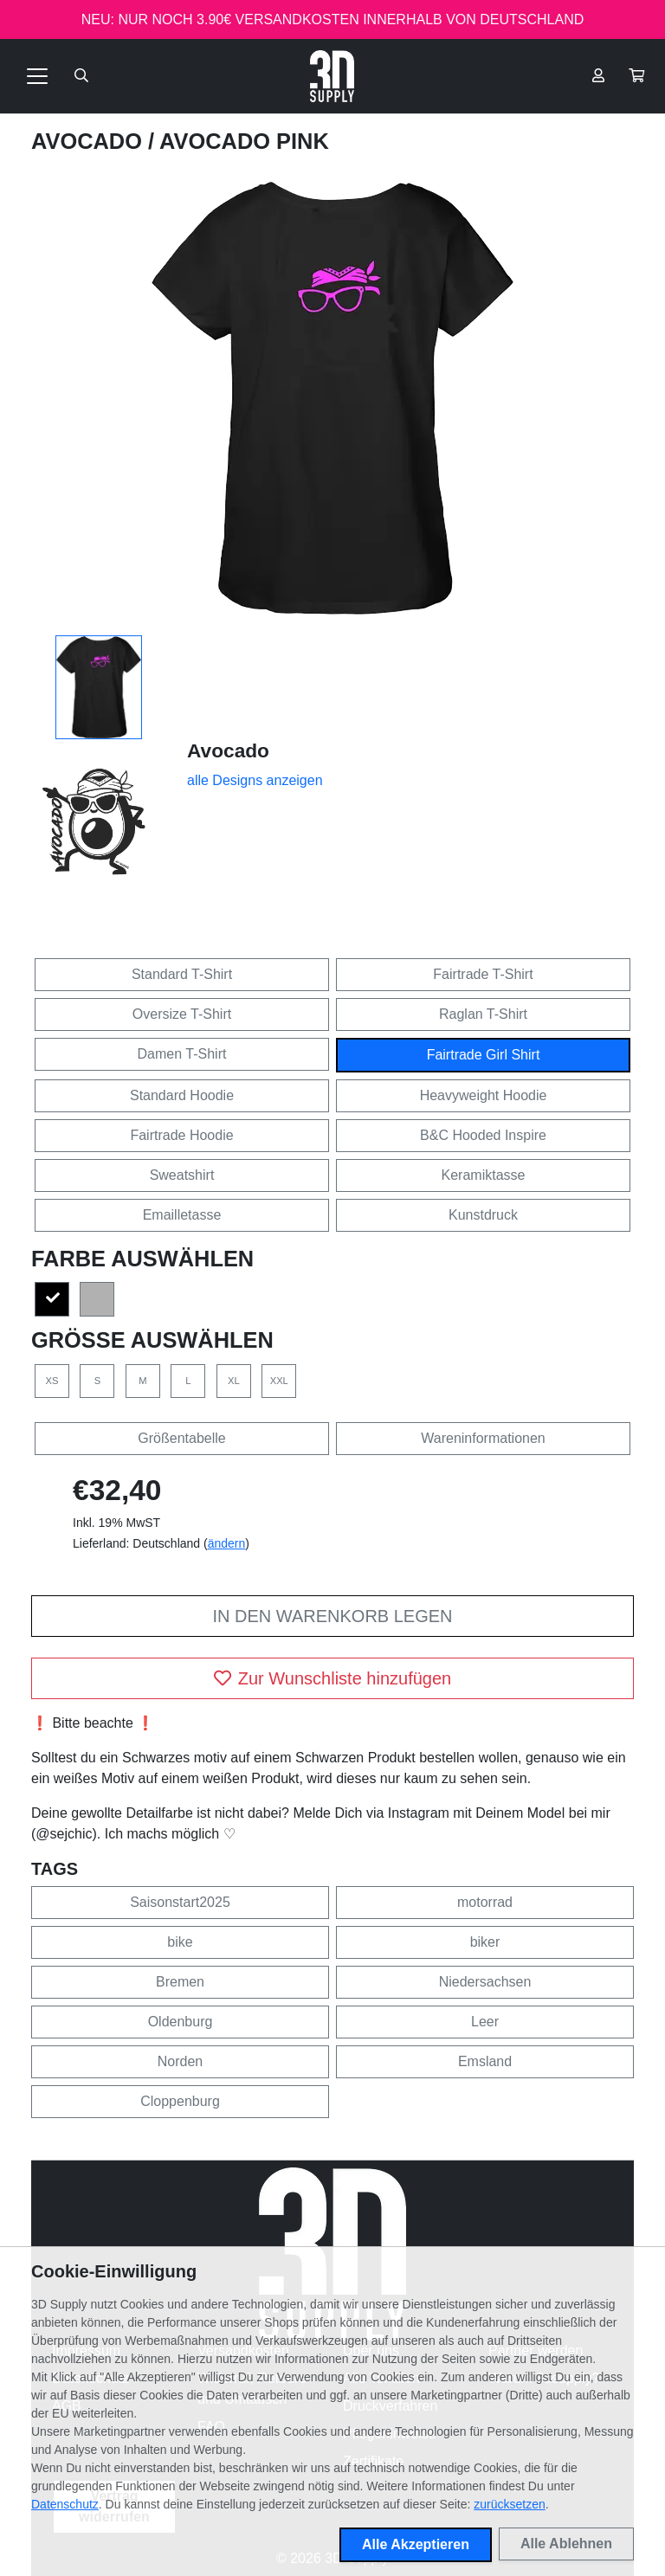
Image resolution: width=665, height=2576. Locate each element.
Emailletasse (182, 1215)
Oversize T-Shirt (181, 1014)
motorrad (485, 1902)
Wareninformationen (483, 1438)
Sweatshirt (182, 1175)
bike (179, 1942)
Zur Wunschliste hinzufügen (332, 1678)
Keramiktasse (484, 1175)
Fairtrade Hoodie (181, 1135)
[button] (636, 76)
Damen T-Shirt (182, 1053)
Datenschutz (65, 2504)
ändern (227, 1543)
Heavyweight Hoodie (483, 1095)
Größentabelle (181, 1438)
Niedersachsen (485, 1981)
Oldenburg (180, 2021)
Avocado (89, 141)
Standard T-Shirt (182, 974)
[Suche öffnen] (81, 76)
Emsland (485, 2061)
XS (52, 1380)
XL (234, 1380)
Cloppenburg (180, 2101)
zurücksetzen (509, 2504)
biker (485, 1942)
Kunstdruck (483, 1215)
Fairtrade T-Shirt (483, 974)
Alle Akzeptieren (415, 2544)
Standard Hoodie (182, 1095)
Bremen (180, 1981)
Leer (485, 2021)
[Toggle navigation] (37, 76)
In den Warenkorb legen (332, 1616)
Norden (180, 2061)
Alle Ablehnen (566, 2543)
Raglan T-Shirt (483, 1014)
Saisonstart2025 (180, 1902)
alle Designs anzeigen (255, 780)
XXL (279, 1380)
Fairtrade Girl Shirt (483, 1054)
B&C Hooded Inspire (483, 1135)
